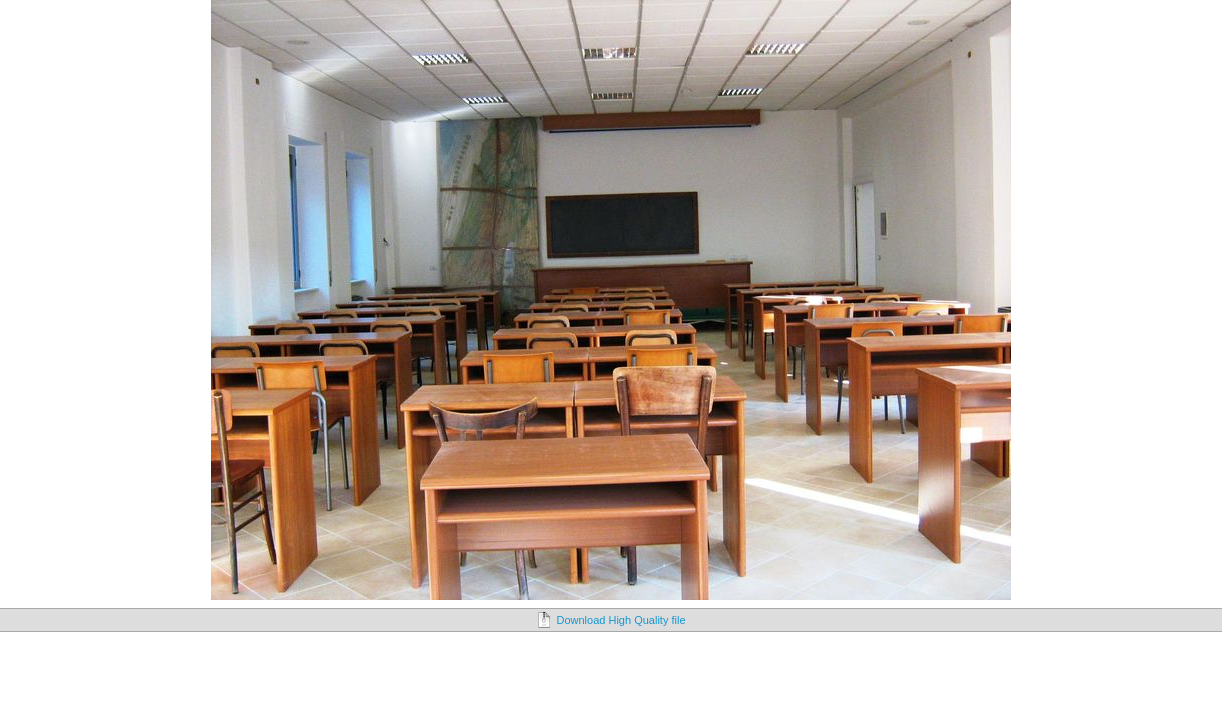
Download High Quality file (620, 620)
